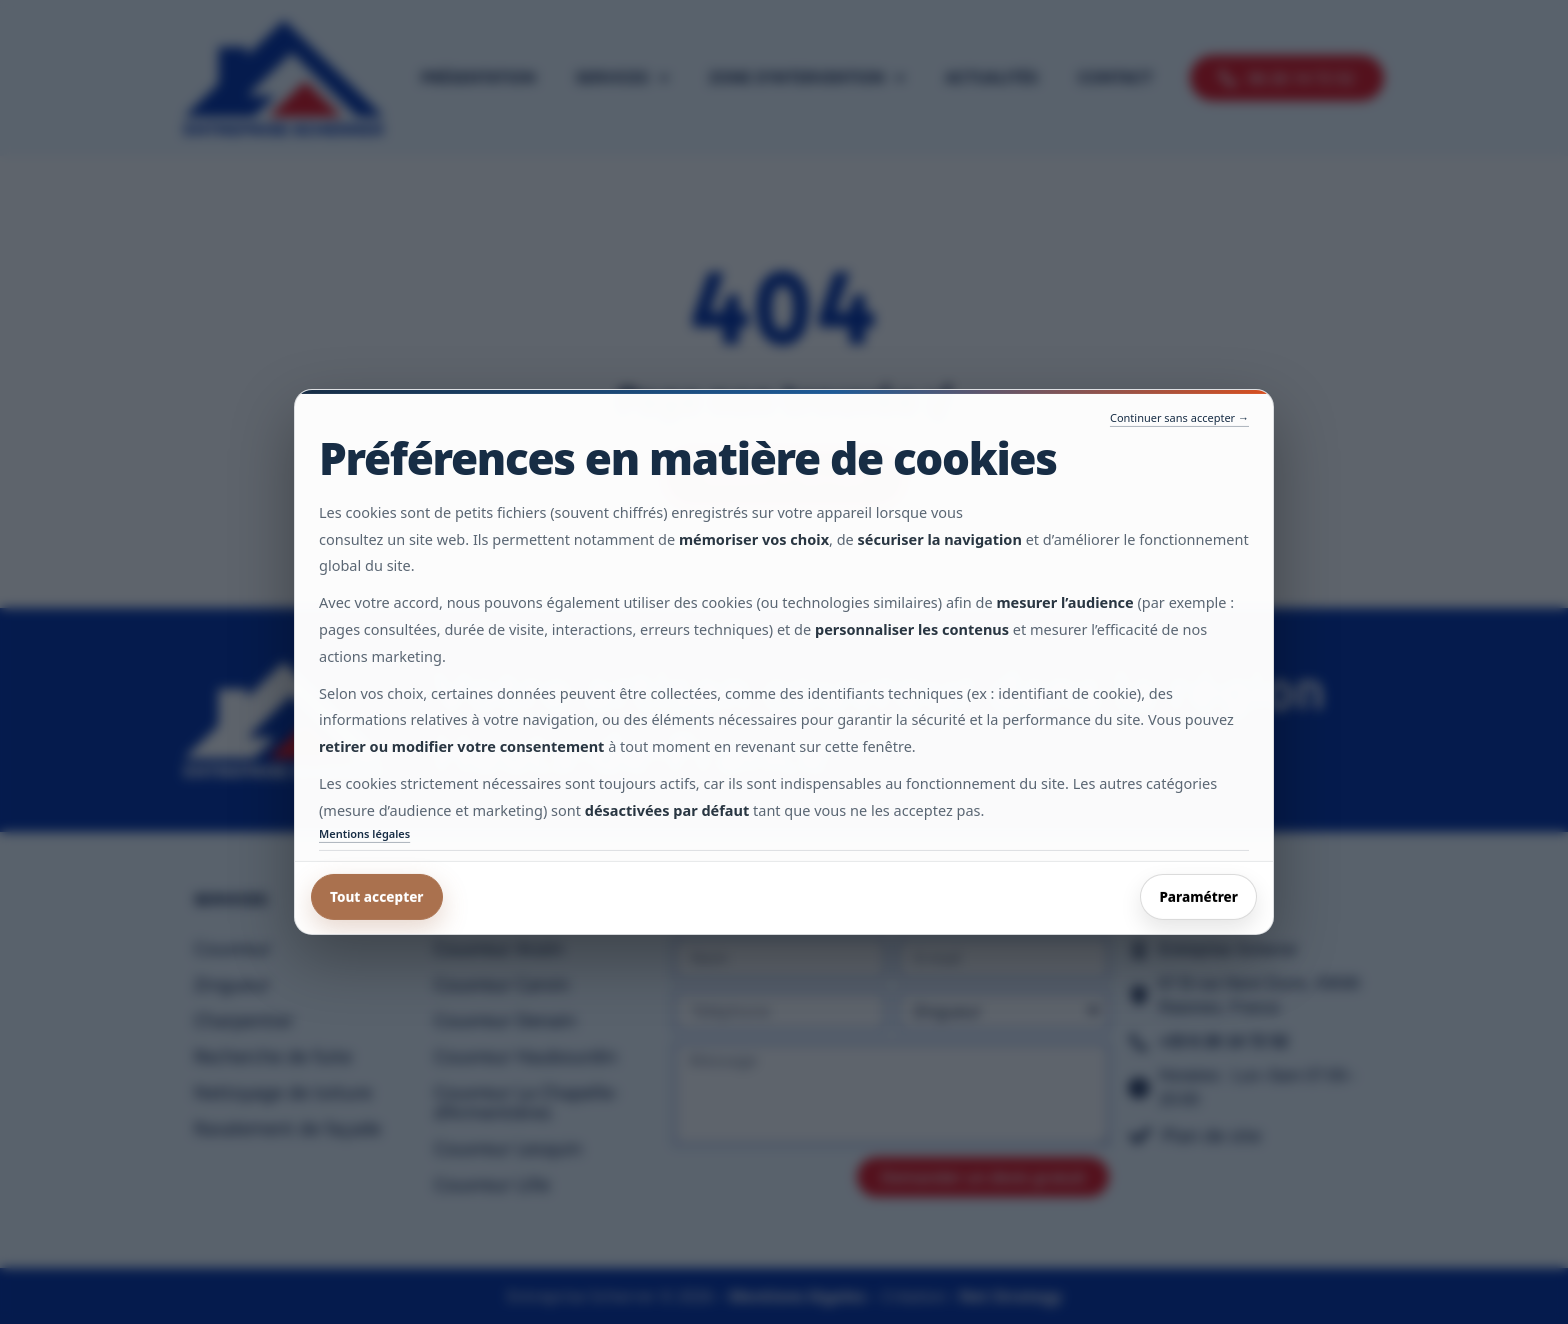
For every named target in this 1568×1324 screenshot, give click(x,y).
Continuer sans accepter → (1179, 417)
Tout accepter (377, 897)
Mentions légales (364, 833)
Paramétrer (1198, 897)
